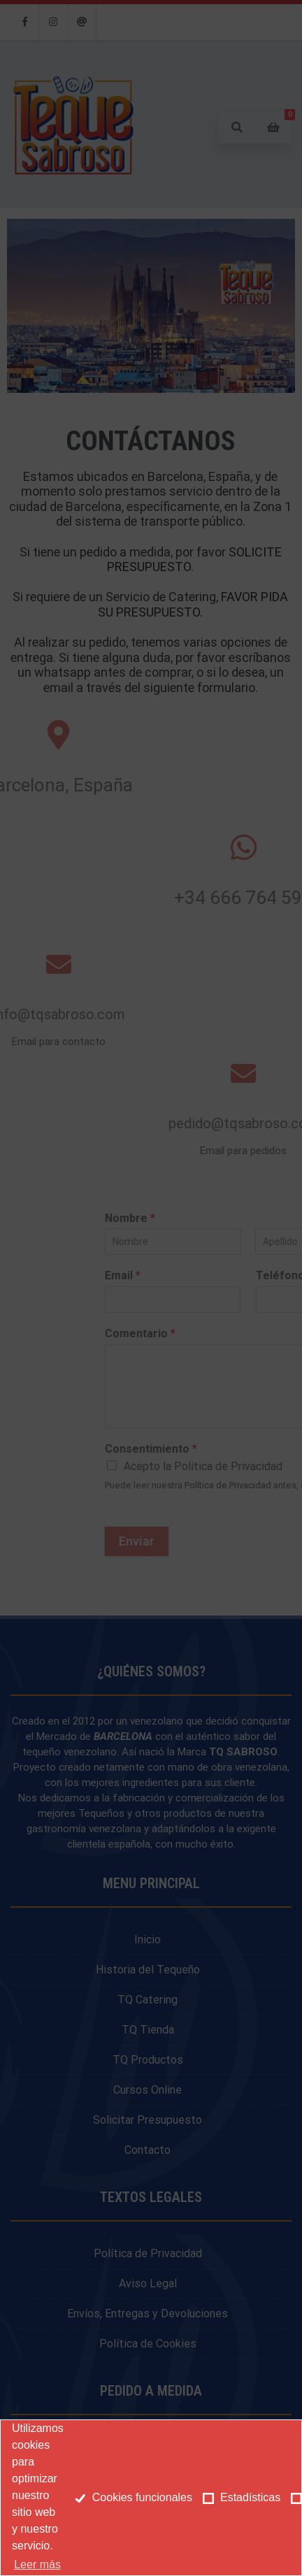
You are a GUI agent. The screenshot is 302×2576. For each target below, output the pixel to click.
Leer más (37, 2564)
